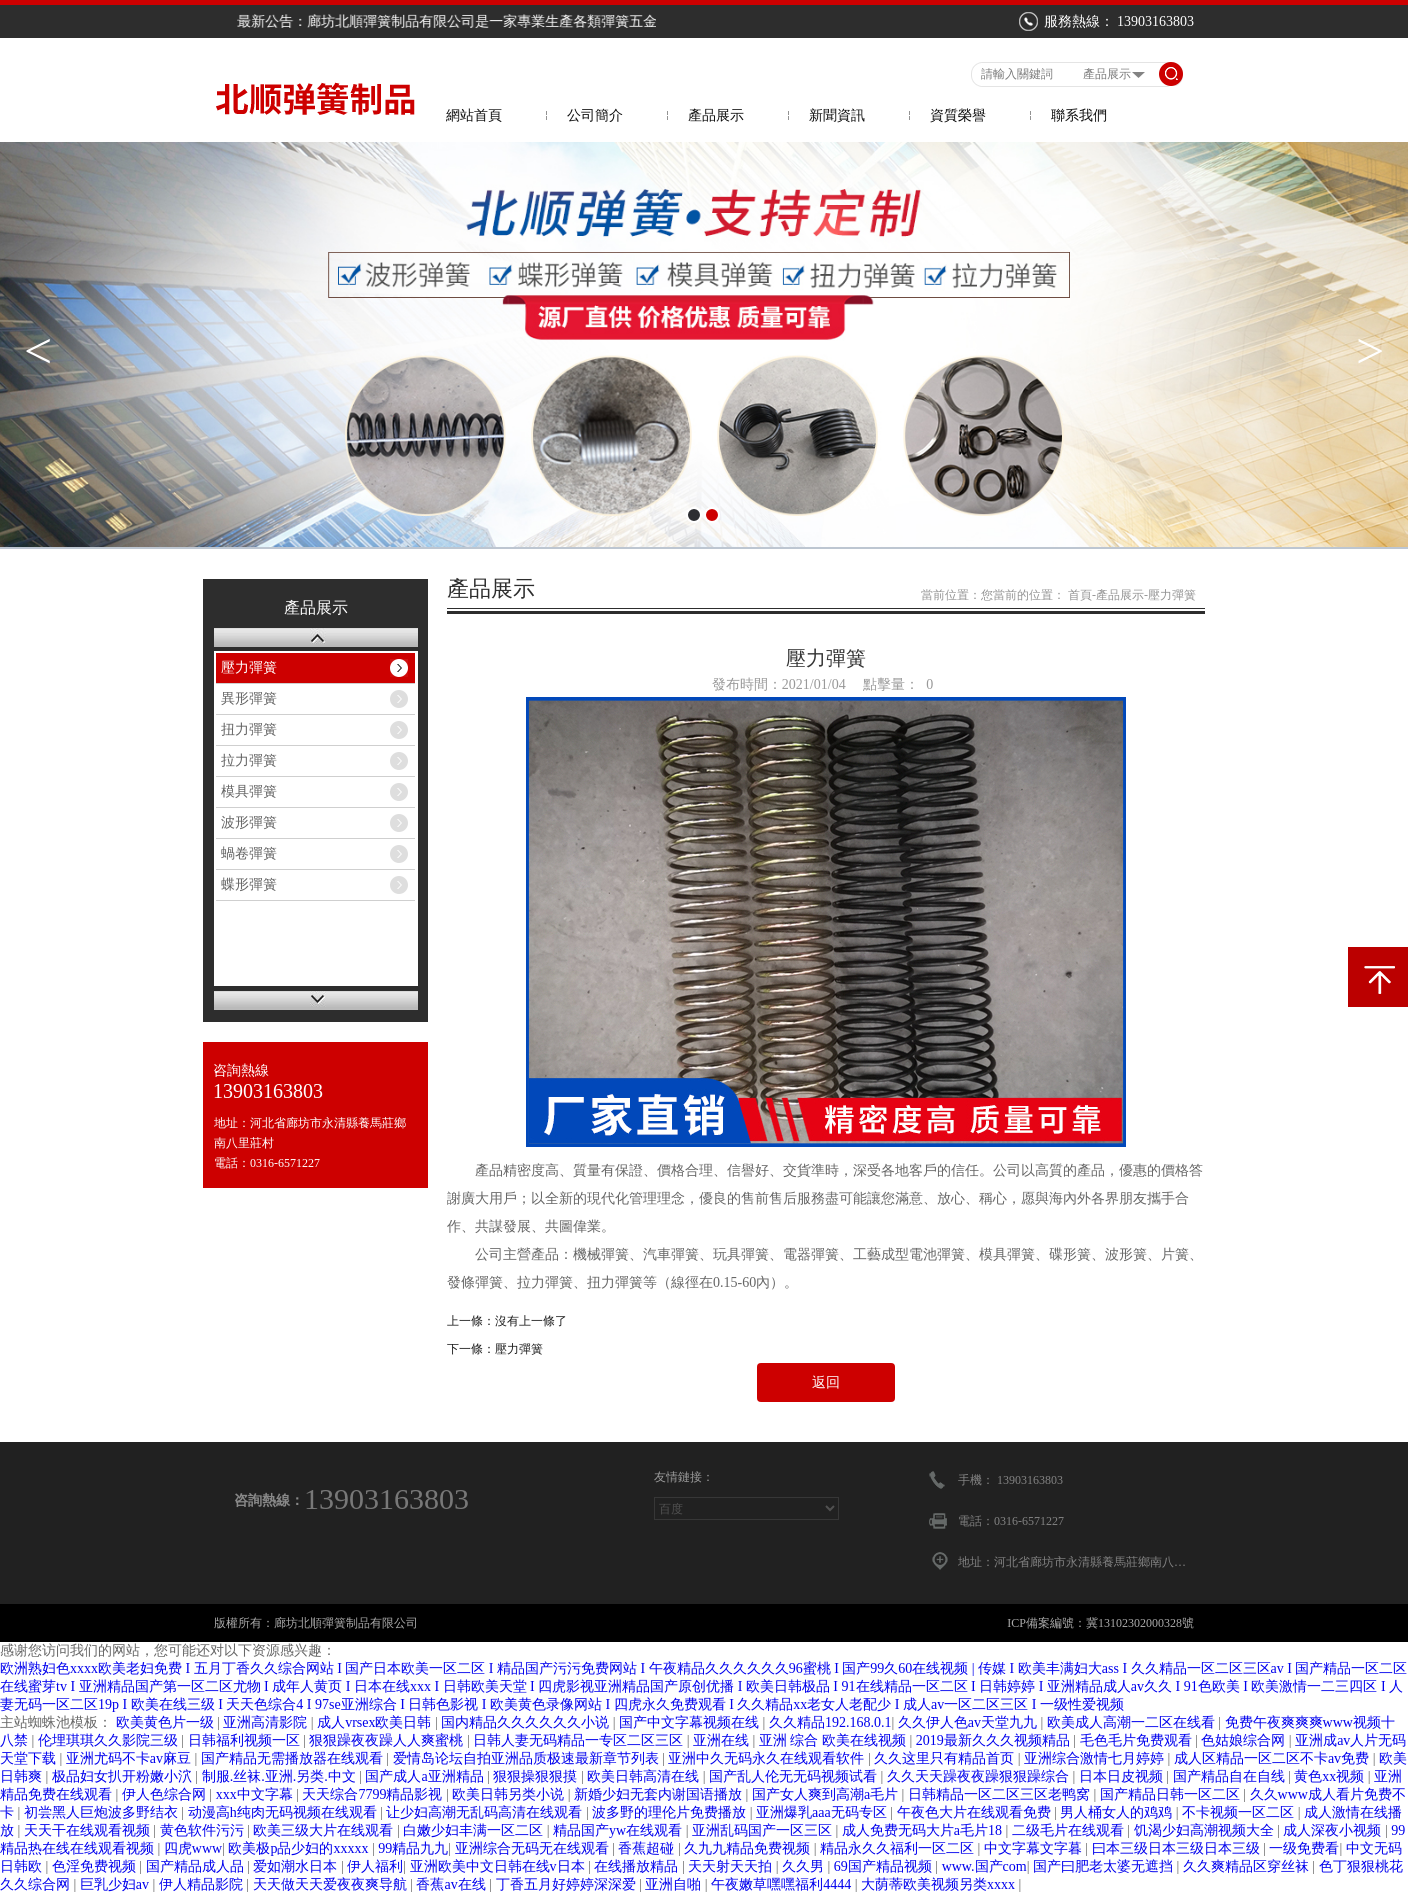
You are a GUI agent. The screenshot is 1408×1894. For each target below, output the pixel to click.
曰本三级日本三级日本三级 (1178, 1848)
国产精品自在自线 (1231, 1776)
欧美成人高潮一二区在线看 (1133, 1722)
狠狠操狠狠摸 (537, 1776)
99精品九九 (413, 1848)
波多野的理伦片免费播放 (671, 1812)
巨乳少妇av (116, 1884)
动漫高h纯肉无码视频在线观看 (284, 1812)
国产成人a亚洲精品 (426, 1776)
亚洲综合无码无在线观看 (534, 1848)
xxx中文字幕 (256, 1794)
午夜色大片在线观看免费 (976, 1812)
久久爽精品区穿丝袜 (1248, 1866)
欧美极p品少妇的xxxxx (300, 1848)
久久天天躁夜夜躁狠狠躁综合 (980, 1776)
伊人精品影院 (203, 1884)
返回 (826, 1382)
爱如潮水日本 (297, 1866)
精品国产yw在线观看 (619, 1830)
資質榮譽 (958, 115)
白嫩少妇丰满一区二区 (475, 1830)
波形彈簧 (249, 822)
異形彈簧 (249, 698)
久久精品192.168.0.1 (830, 1722)
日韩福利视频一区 (246, 1740)
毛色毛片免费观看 (1138, 1740)
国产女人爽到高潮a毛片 (827, 1794)
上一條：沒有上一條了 (507, 1321)
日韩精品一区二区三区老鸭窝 (1001, 1794)
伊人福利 (375, 1866)
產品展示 (716, 115)
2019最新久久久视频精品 (995, 1740)
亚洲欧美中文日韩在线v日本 (499, 1866)
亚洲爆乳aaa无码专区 (823, 1812)
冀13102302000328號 (1140, 1623)
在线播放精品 (638, 1866)
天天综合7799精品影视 (374, 1794)
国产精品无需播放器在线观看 (294, 1758)
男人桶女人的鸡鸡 (1118, 1812)
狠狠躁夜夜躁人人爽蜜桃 (388, 1740)
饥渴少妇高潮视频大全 (1206, 1830)
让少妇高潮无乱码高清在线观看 (486, 1812)
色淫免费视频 (96, 1866)
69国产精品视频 (885, 1866)
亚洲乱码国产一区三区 (764, 1830)
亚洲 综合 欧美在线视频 (834, 1740)
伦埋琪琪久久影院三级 (110, 1740)
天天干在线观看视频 (89, 1830)
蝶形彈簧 (249, 884)
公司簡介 (595, 115)
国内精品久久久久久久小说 (527, 1722)
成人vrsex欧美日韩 (376, 1722)
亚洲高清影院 (267, 1722)
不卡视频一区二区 (1240, 1812)
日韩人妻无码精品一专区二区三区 (580, 1740)
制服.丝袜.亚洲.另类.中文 (281, 1776)
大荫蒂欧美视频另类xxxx (940, 1884)
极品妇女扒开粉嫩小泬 (124, 1776)
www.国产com (984, 1866)
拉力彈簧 (249, 760)
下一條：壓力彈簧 (495, 1349)
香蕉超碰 (648, 1848)
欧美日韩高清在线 (645, 1776)
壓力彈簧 (249, 667)
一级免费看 (1304, 1848)
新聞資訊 (837, 115)
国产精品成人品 (197, 1866)
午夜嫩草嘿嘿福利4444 (783, 1884)
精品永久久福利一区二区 (899, 1848)
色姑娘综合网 (1245, 1740)
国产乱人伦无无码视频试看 (795, 1776)
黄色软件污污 (204, 1830)
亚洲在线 (723, 1740)
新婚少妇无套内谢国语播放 (660, 1794)
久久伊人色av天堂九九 (969, 1722)
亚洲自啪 (675, 1884)
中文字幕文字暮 (1035, 1848)
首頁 (1080, 595)
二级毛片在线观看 (1070, 1830)
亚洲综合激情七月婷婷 (1096, 1758)
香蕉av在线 (452, 1884)
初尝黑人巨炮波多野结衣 (103, 1812)
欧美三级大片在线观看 (325, 1830)
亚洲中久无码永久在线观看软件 (768, 1758)
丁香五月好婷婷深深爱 (568, 1884)
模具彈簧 (249, 791)
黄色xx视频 (1331, 1776)
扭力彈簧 (249, 729)
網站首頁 (474, 115)
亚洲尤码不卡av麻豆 (130, 1758)
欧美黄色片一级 (167, 1722)
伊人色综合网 (166, 1794)
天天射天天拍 (732, 1866)
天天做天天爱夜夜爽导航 (332, 1884)
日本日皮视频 (1123, 1776)
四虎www (193, 1848)
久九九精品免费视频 (749, 1848)
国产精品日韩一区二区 (1172, 1794)
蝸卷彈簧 (249, 853)
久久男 (805, 1866)
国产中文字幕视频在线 (691, 1722)
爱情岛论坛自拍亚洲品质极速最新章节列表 (528, 1758)
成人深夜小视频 (1334, 1830)
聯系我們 (1079, 115)
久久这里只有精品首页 (946, 1758)
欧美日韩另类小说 (510, 1794)
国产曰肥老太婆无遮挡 (1105, 1866)
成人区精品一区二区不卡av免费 (1273, 1758)
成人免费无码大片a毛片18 (924, 1830)
